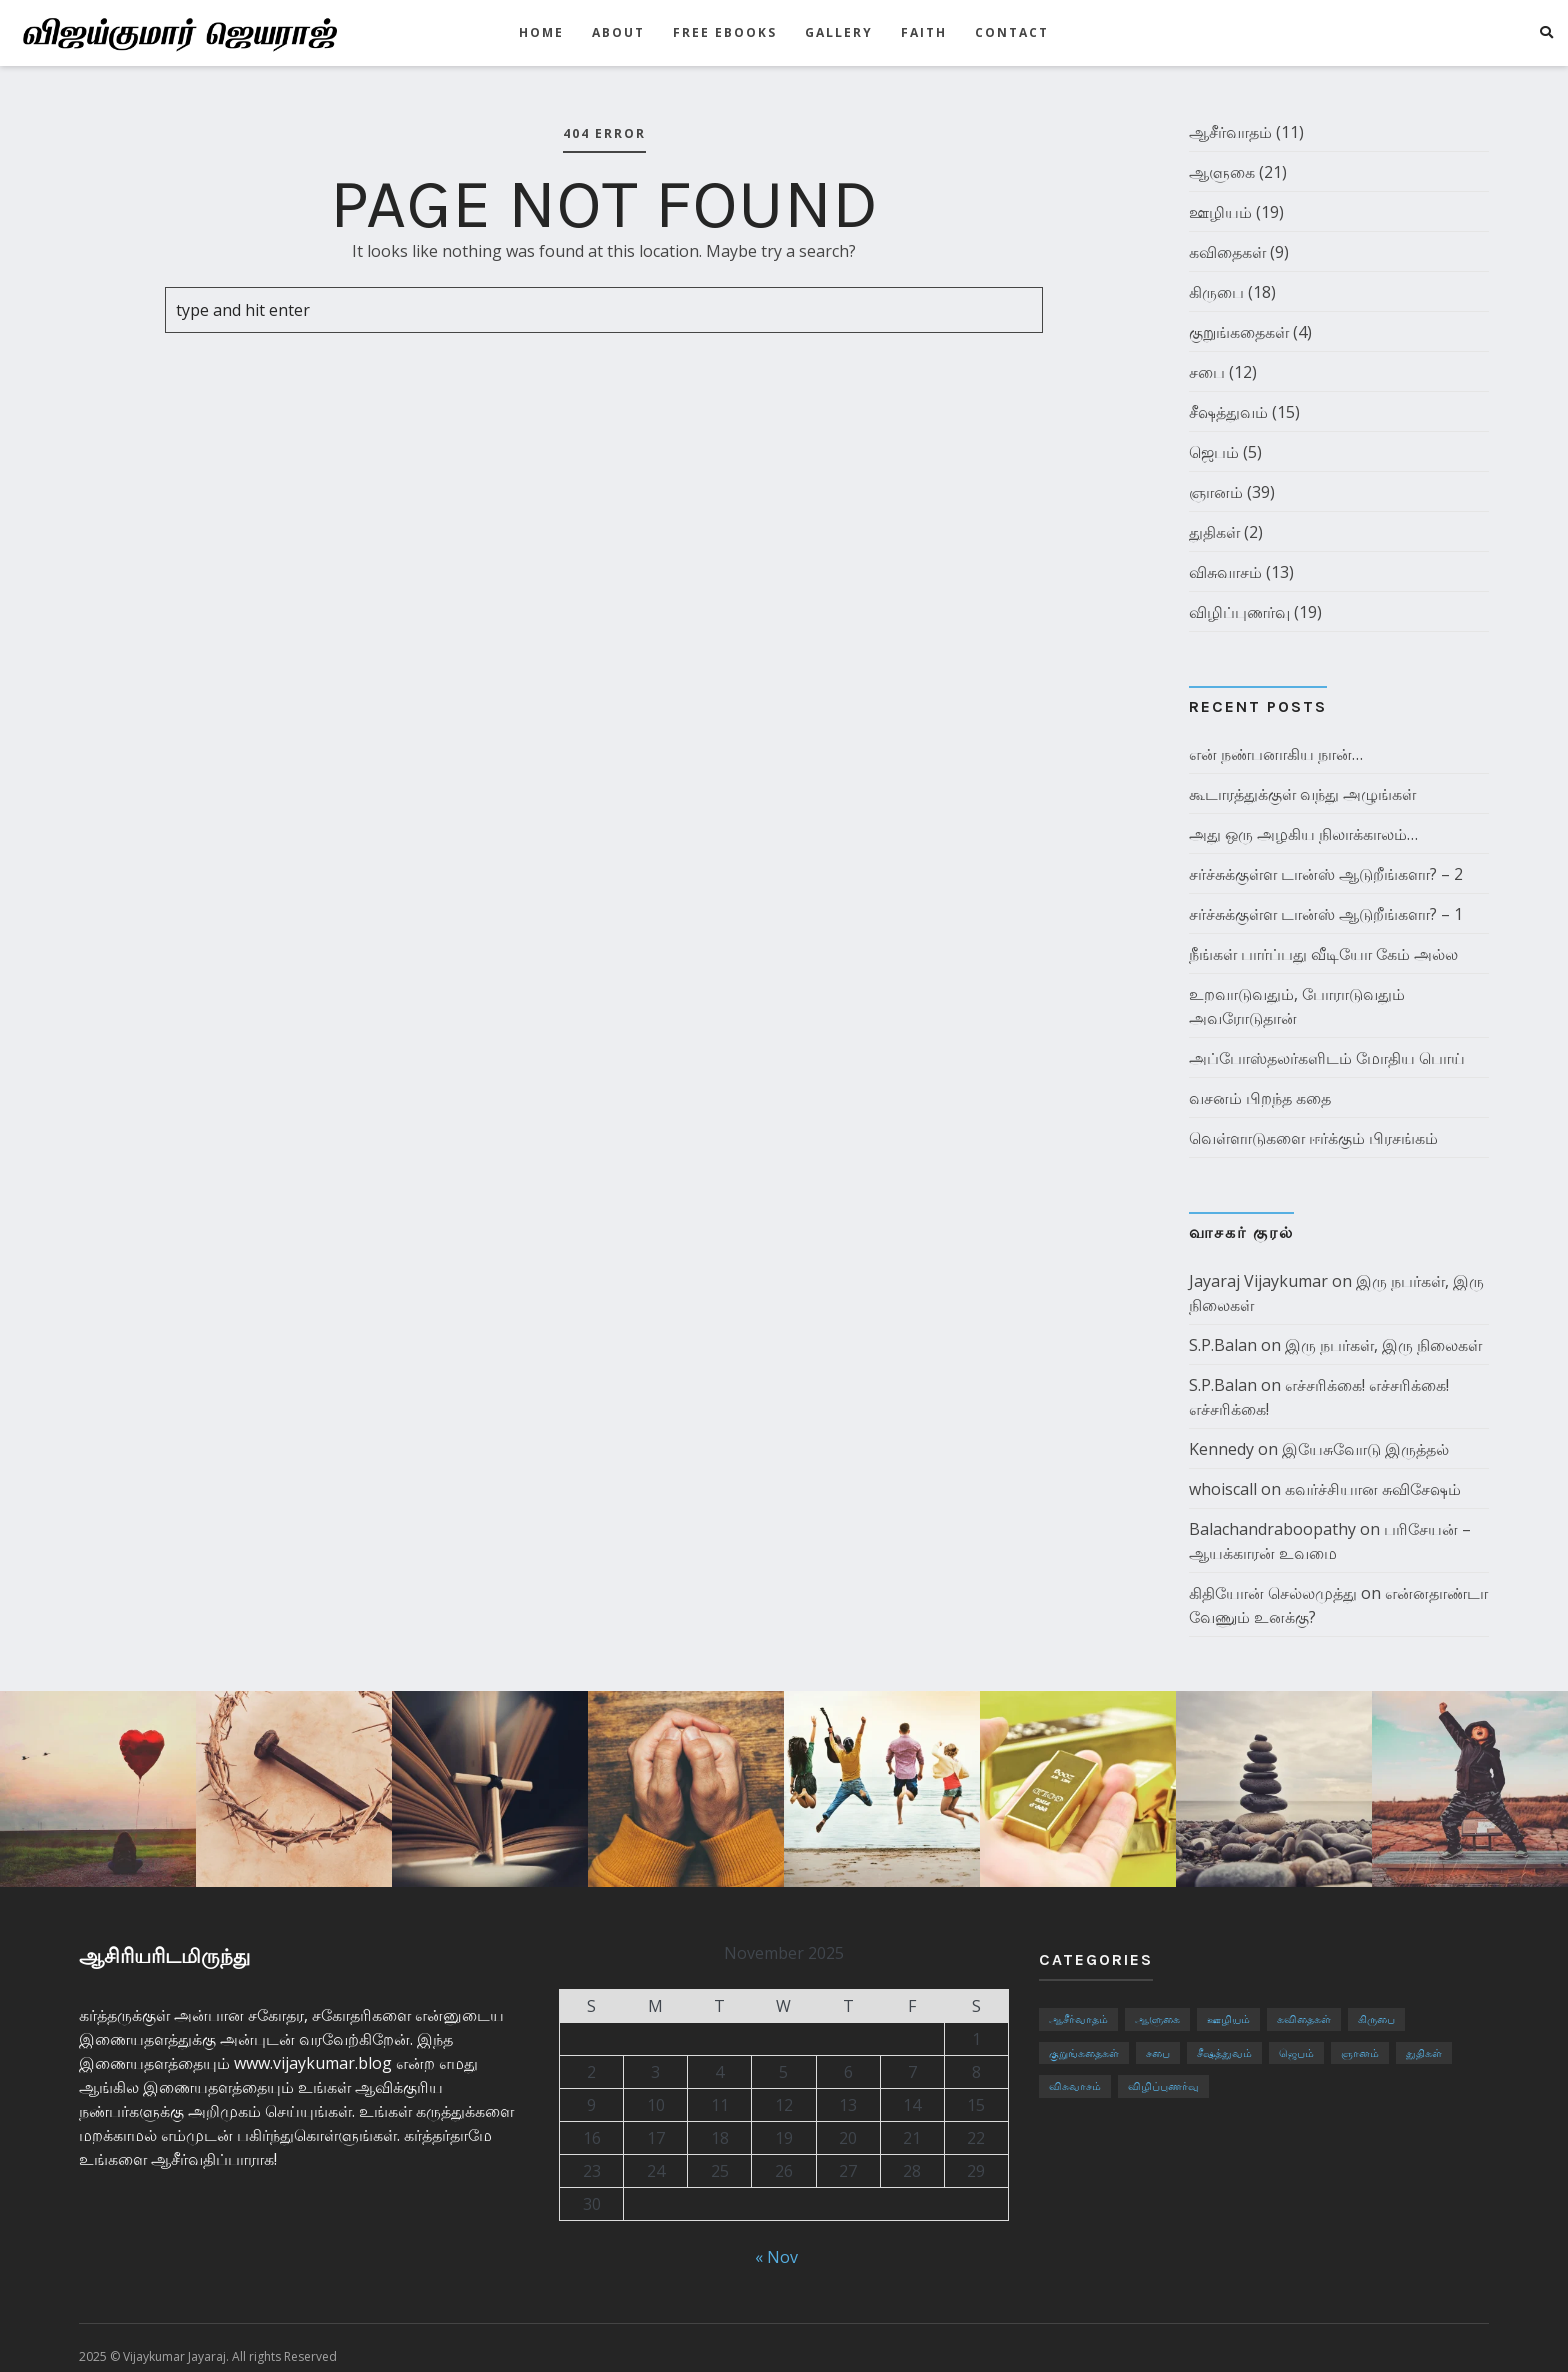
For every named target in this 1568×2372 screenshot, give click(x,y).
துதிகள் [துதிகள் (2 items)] (1424, 2052)
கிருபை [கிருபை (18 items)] (1376, 2018)
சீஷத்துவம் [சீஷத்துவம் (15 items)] (1224, 2052)
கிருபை (1216, 292)
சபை (1207, 372)
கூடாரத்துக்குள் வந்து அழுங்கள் (1302, 794)
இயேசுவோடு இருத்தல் (1365, 1449)
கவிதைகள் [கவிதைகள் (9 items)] (1304, 2018)
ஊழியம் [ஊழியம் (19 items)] (1228, 2018)
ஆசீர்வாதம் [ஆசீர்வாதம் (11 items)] (1078, 2018)
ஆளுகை (1222, 172)
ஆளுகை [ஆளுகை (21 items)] (1157, 2018)
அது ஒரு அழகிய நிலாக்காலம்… (1303, 834)
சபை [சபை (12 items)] (1158, 2052)
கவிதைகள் (1227, 252)
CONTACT (1012, 32)
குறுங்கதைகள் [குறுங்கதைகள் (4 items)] (1084, 2052)
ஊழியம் (1220, 212)
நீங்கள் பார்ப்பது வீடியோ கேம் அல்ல (1323, 954)
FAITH (924, 32)
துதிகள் (1214, 532)
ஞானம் (1216, 492)
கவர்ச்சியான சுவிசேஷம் (1373, 1489)
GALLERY (839, 32)
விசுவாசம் (1225, 572)
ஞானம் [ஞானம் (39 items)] (1360, 2052)
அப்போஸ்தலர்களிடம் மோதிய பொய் (1327, 1058)
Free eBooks (725, 32)
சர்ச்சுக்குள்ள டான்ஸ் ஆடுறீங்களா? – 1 (1326, 914)
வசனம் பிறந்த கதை (1260, 1098)
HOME (541, 32)
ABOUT (618, 32)
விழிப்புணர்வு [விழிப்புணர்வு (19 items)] (1163, 2085)
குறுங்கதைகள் (1239, 332)
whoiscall (1223, 1489)
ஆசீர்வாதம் (1230, 132)
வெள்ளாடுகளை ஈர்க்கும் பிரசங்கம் (1313, 1138)
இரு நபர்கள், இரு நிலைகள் (1383, 1345)
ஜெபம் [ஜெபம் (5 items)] (1296, 2052)
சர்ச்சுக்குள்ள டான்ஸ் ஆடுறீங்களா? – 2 (1326, 874)
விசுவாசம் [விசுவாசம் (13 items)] (1075, 2085)
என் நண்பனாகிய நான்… (1276, 754)
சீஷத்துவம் (1228, 412)
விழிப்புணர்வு (1239, 612)
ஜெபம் (1214, 452)
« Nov (776, 2257)
